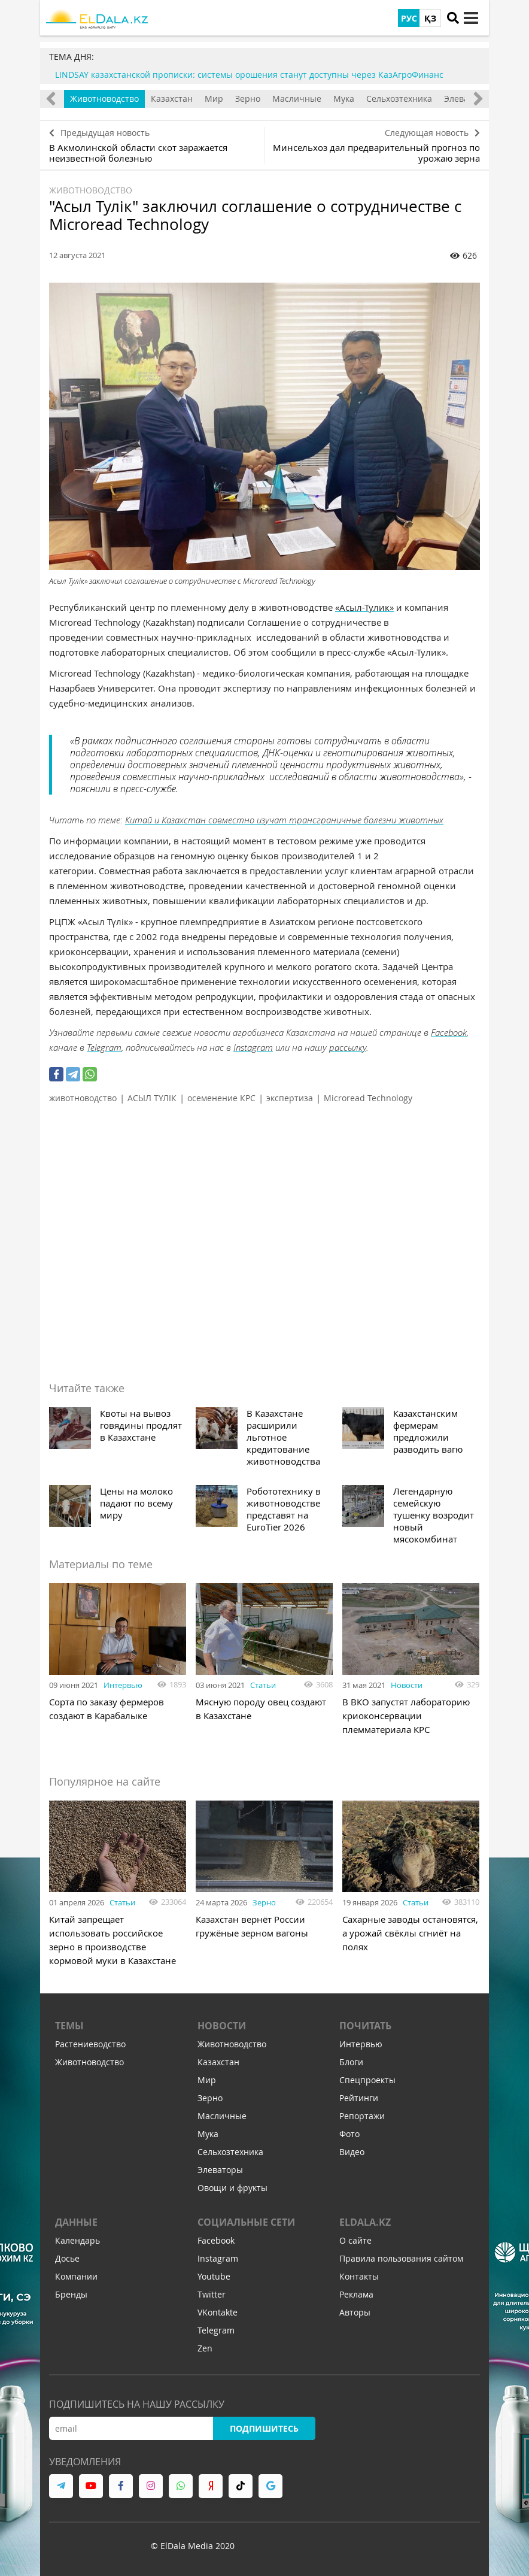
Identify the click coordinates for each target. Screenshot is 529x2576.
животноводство (83, 1098)
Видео (351, 2151)
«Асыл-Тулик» (364, 607)
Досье (67, 2258)
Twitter (211, 2294)
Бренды (71, 2294)
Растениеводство (90, 2044)
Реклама (356, 2294)
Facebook (449, 1032)
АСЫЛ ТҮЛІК (152, 1098)
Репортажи (362, 2116)
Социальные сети (246, 2222)
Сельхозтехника (399, 98)
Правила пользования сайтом (401, 2258)
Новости (406, 1685)
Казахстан (172, 98)
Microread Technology (368, 1098)
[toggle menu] (471, 18)
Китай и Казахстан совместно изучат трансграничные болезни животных (284, 820)
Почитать (365, 2025)
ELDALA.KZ (365, 2222)
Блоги (351, 2062)
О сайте (355, 2240)
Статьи (263, 1685)
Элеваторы (220, 2169)
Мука (343, 98)
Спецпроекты (367, 2080)
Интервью (123, 1685)
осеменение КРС (221, 1098)
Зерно (247, 98)
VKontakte (217, 2312)
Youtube (213, 2276)
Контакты (359, 2276)
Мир (214, 98)
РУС (409, 18)
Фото (349, 2133)
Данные (76, 2222)
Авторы (354, 2312)
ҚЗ (430, 18)
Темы (69, 2025)
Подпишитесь (264, 2428)
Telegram (104, 1047)
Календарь (77, 2240)
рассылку (347, 1047)
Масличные (296, 98)
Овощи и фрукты (232, 2187)
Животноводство (104, 98)
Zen (204, 2348)
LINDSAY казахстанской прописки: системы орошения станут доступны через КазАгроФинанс (249, 74)
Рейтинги (358, 2098)
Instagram (253, 1047)
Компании (76, 2276)
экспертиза (289, 1098)
